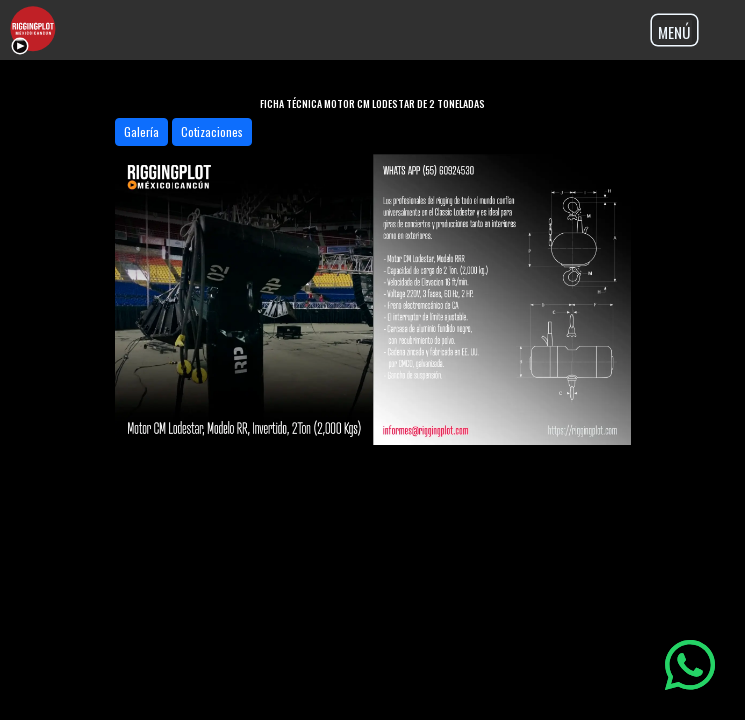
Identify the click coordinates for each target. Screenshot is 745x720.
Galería (141, 131)
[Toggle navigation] (675, 30)
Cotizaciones (212, 131)
